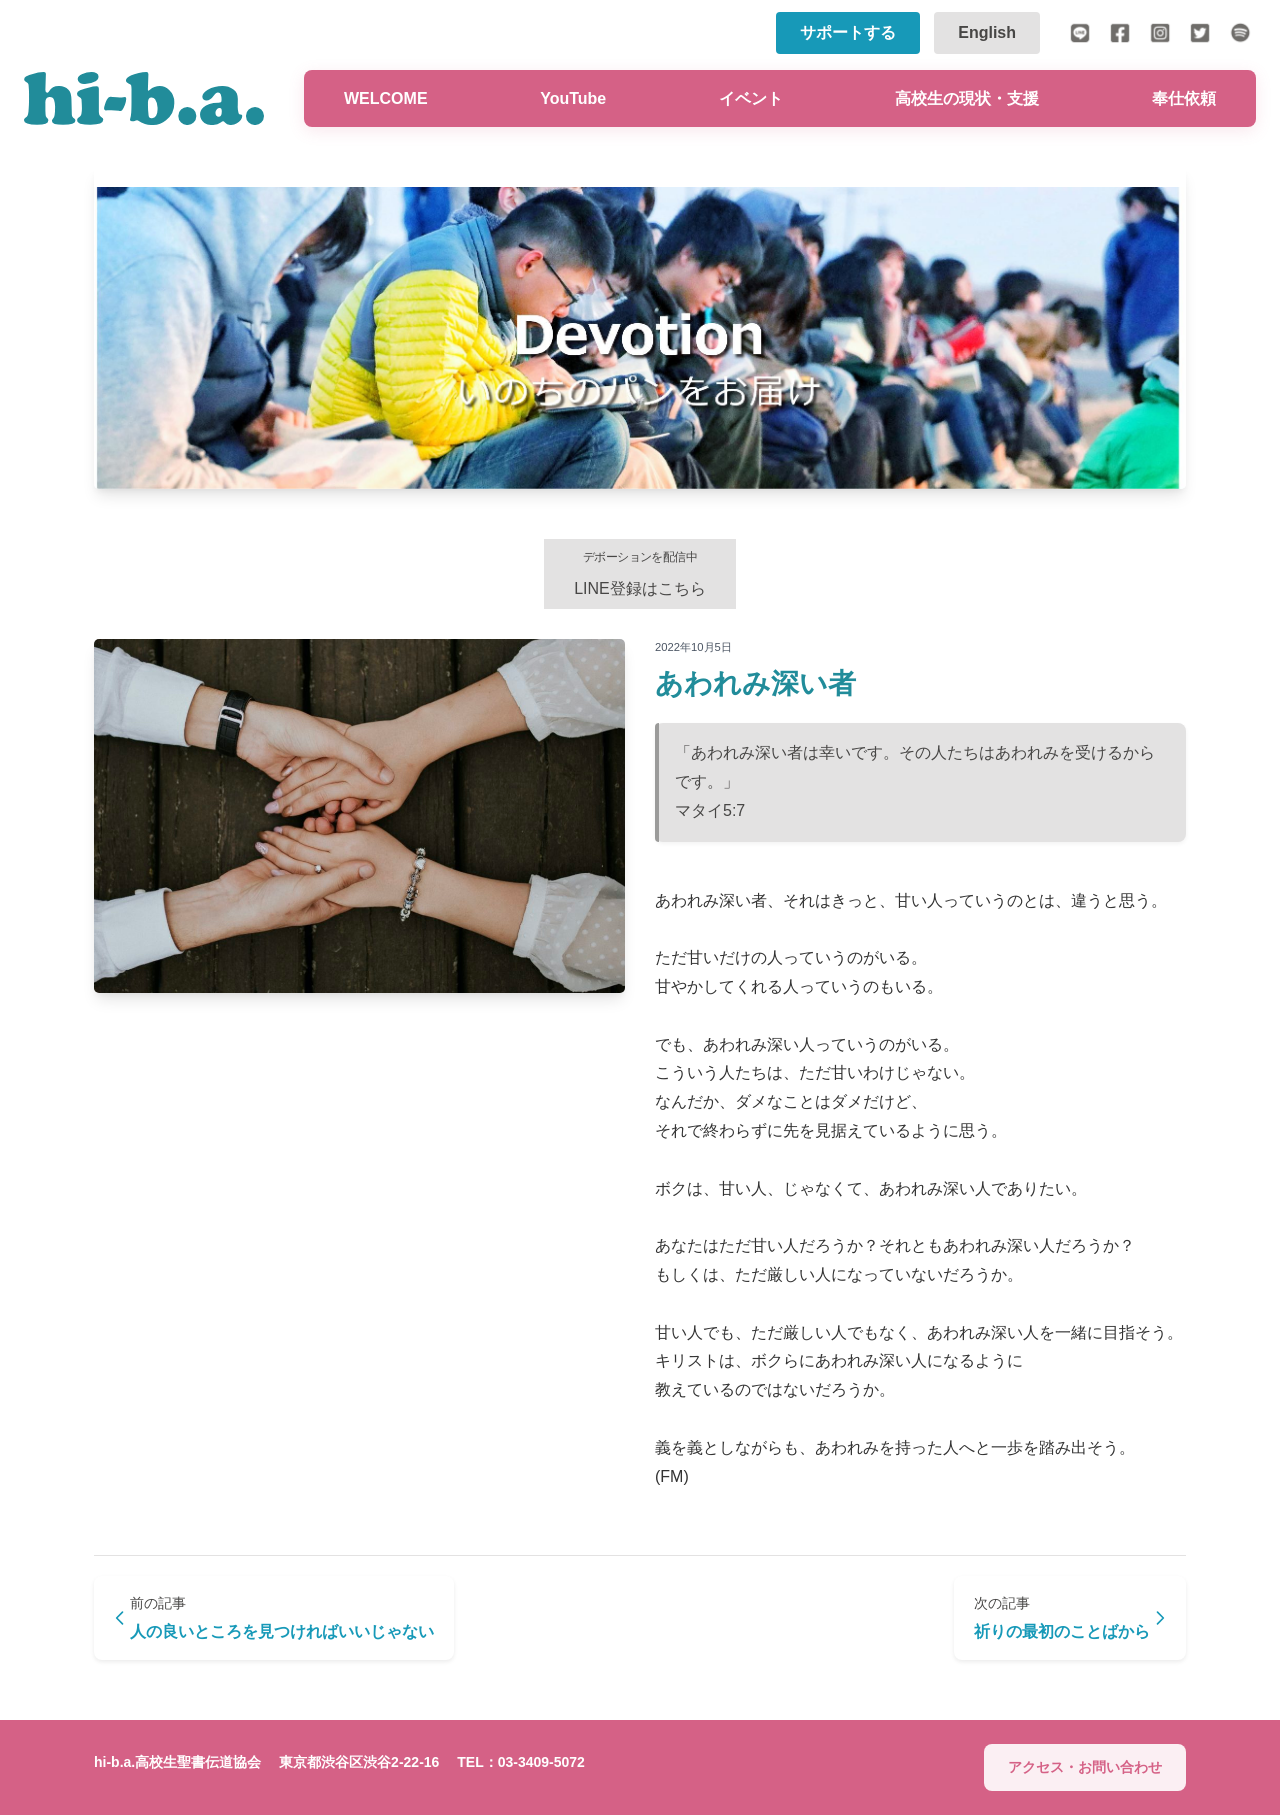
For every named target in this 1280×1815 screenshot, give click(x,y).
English (987, 32)
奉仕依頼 (1184, 98)
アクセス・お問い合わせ (1085, 1767)
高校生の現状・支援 (967, 98)
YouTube (573, 98)
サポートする (848, 32)
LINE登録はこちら (640, 573)
